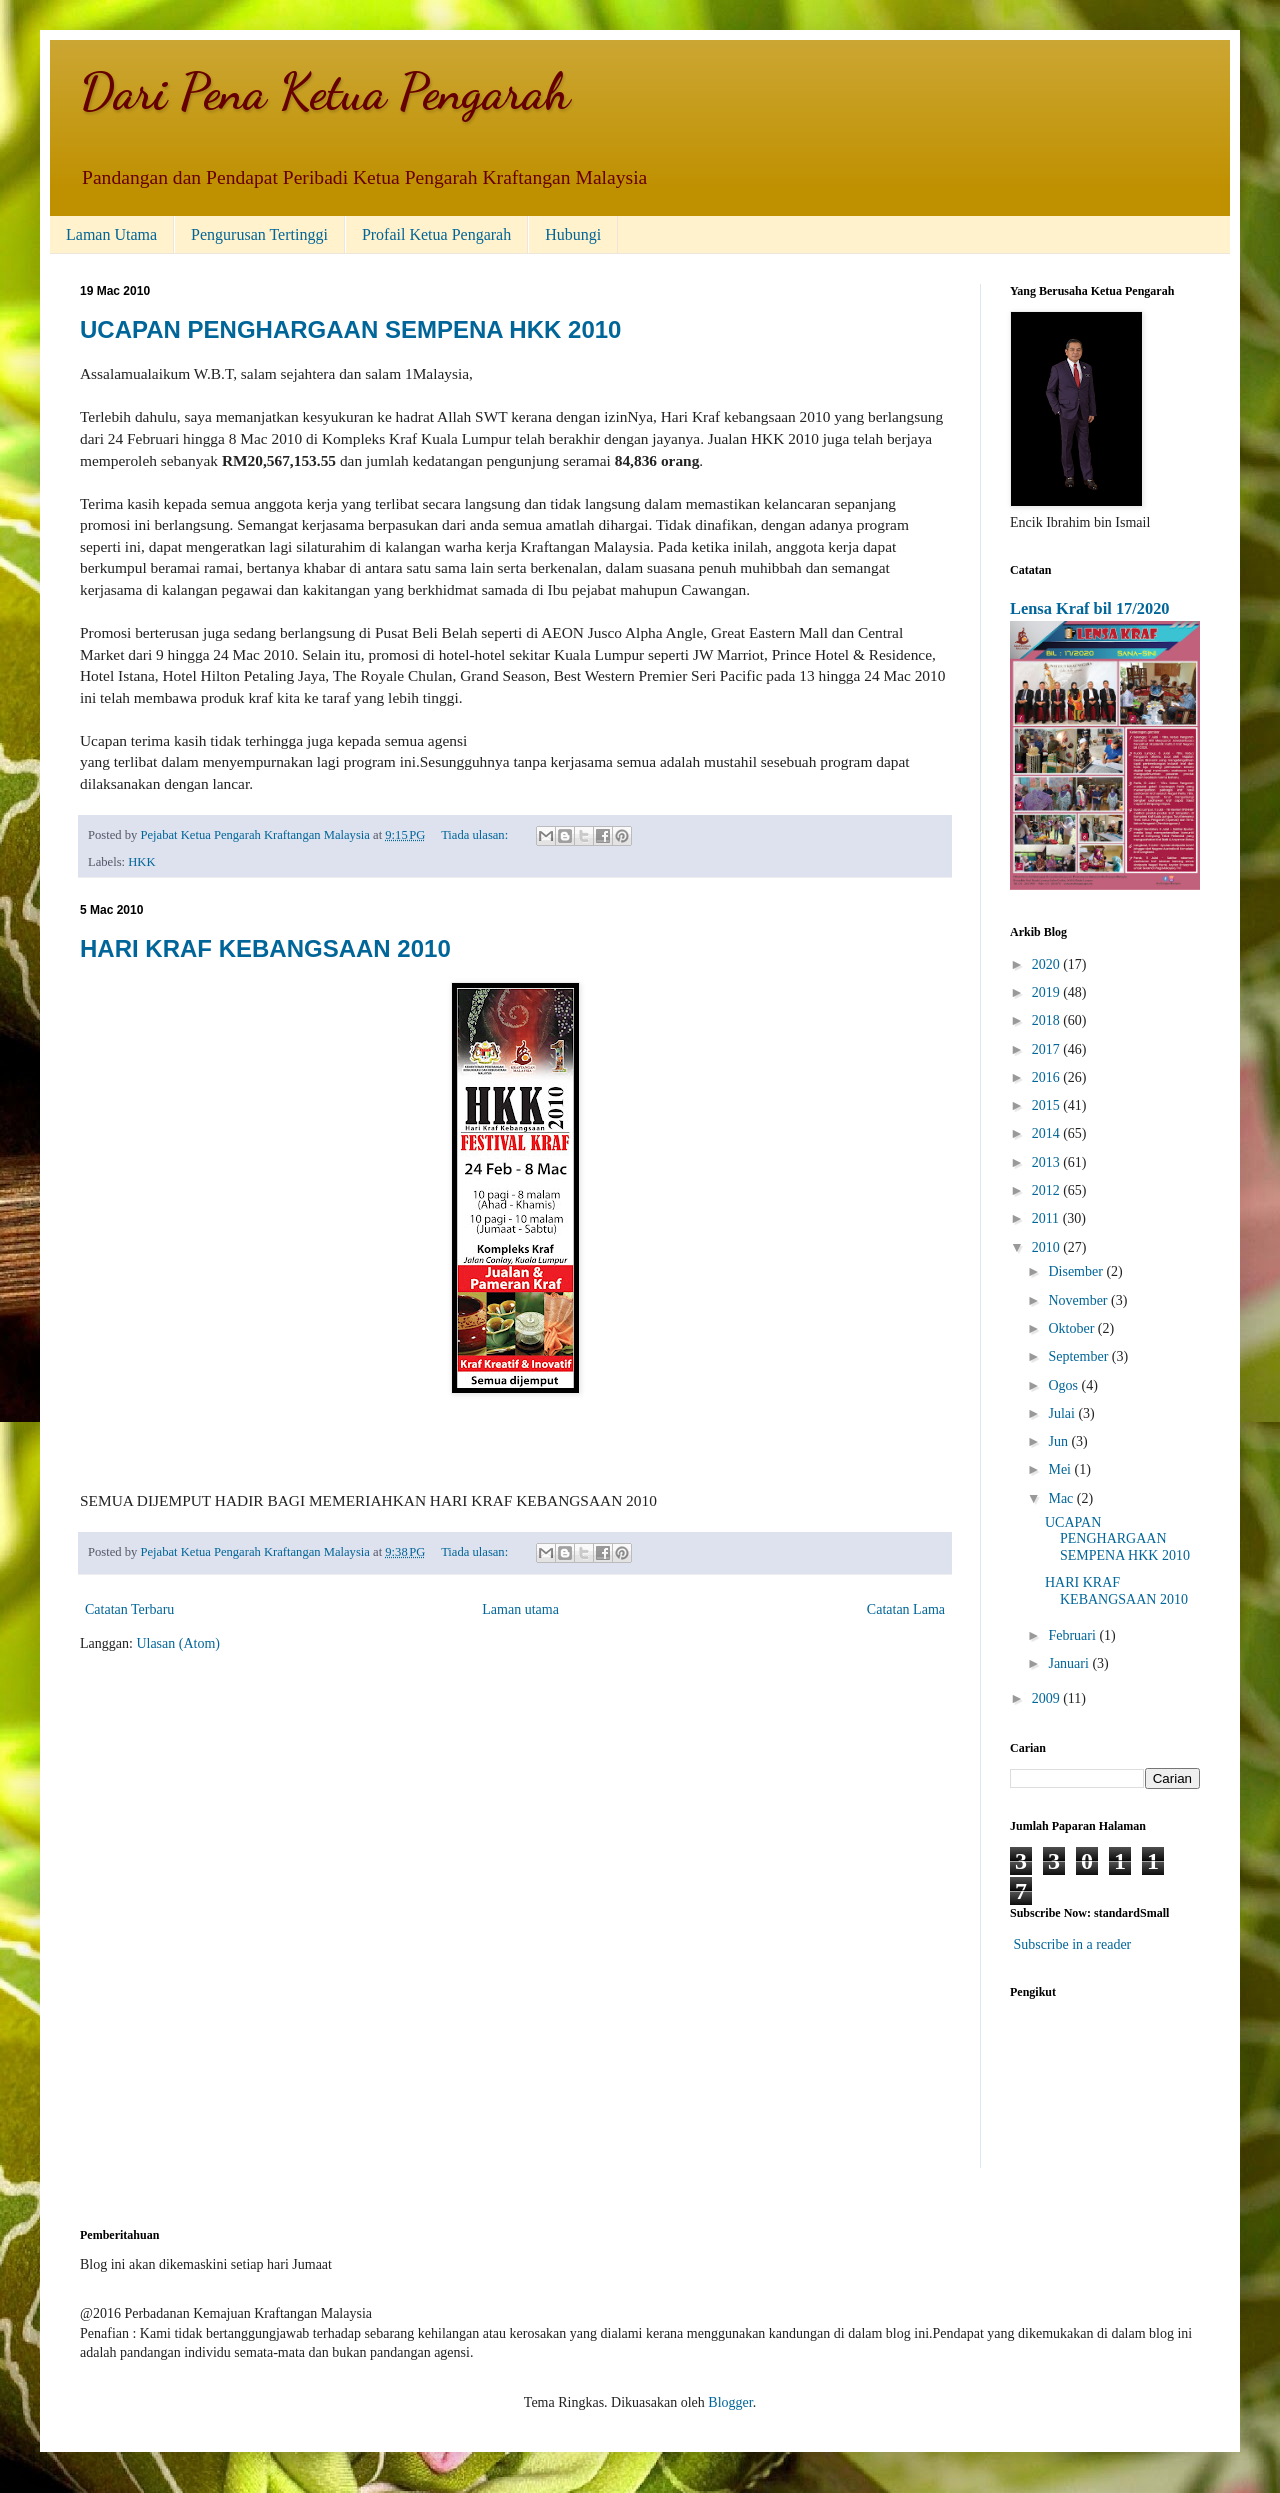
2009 (1048, 1698)
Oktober (1072, 1328)
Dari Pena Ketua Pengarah (325, 92)
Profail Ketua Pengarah (436, 234)
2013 (1048, 1162)
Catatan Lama (906, 1609)
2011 (1047, 1218)
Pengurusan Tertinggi (259, 234)
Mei (1061, 1469)
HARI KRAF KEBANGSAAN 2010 (265, 948)
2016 (1048, 1077)
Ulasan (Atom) (178, 1643)
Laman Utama (111, 234)
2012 (1048, 1190)
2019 (1048, 992)
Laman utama (520, 1609)
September (1079, 1356)
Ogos (1064, 1385)
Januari (1070, 1663)
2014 (1048, 1133)
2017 (1048, 1049)
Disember (1077, 1271)
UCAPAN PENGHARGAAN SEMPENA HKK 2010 (350, 329)
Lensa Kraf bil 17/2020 (1090, 608)
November (1079, 1300)
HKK (141, 862)
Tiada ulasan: (476, 835)
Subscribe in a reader (1073, 1944)
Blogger (730, 2402)
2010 (1048, 1247)
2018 (1048, 1020)
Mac (1062, 1498)
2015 (1048, 1105)
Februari (1073, 1635)
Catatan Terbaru (129, 1609)
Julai (1063, 1413)
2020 (1048, 964)
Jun (1059, 1441)
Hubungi (573, 234)
